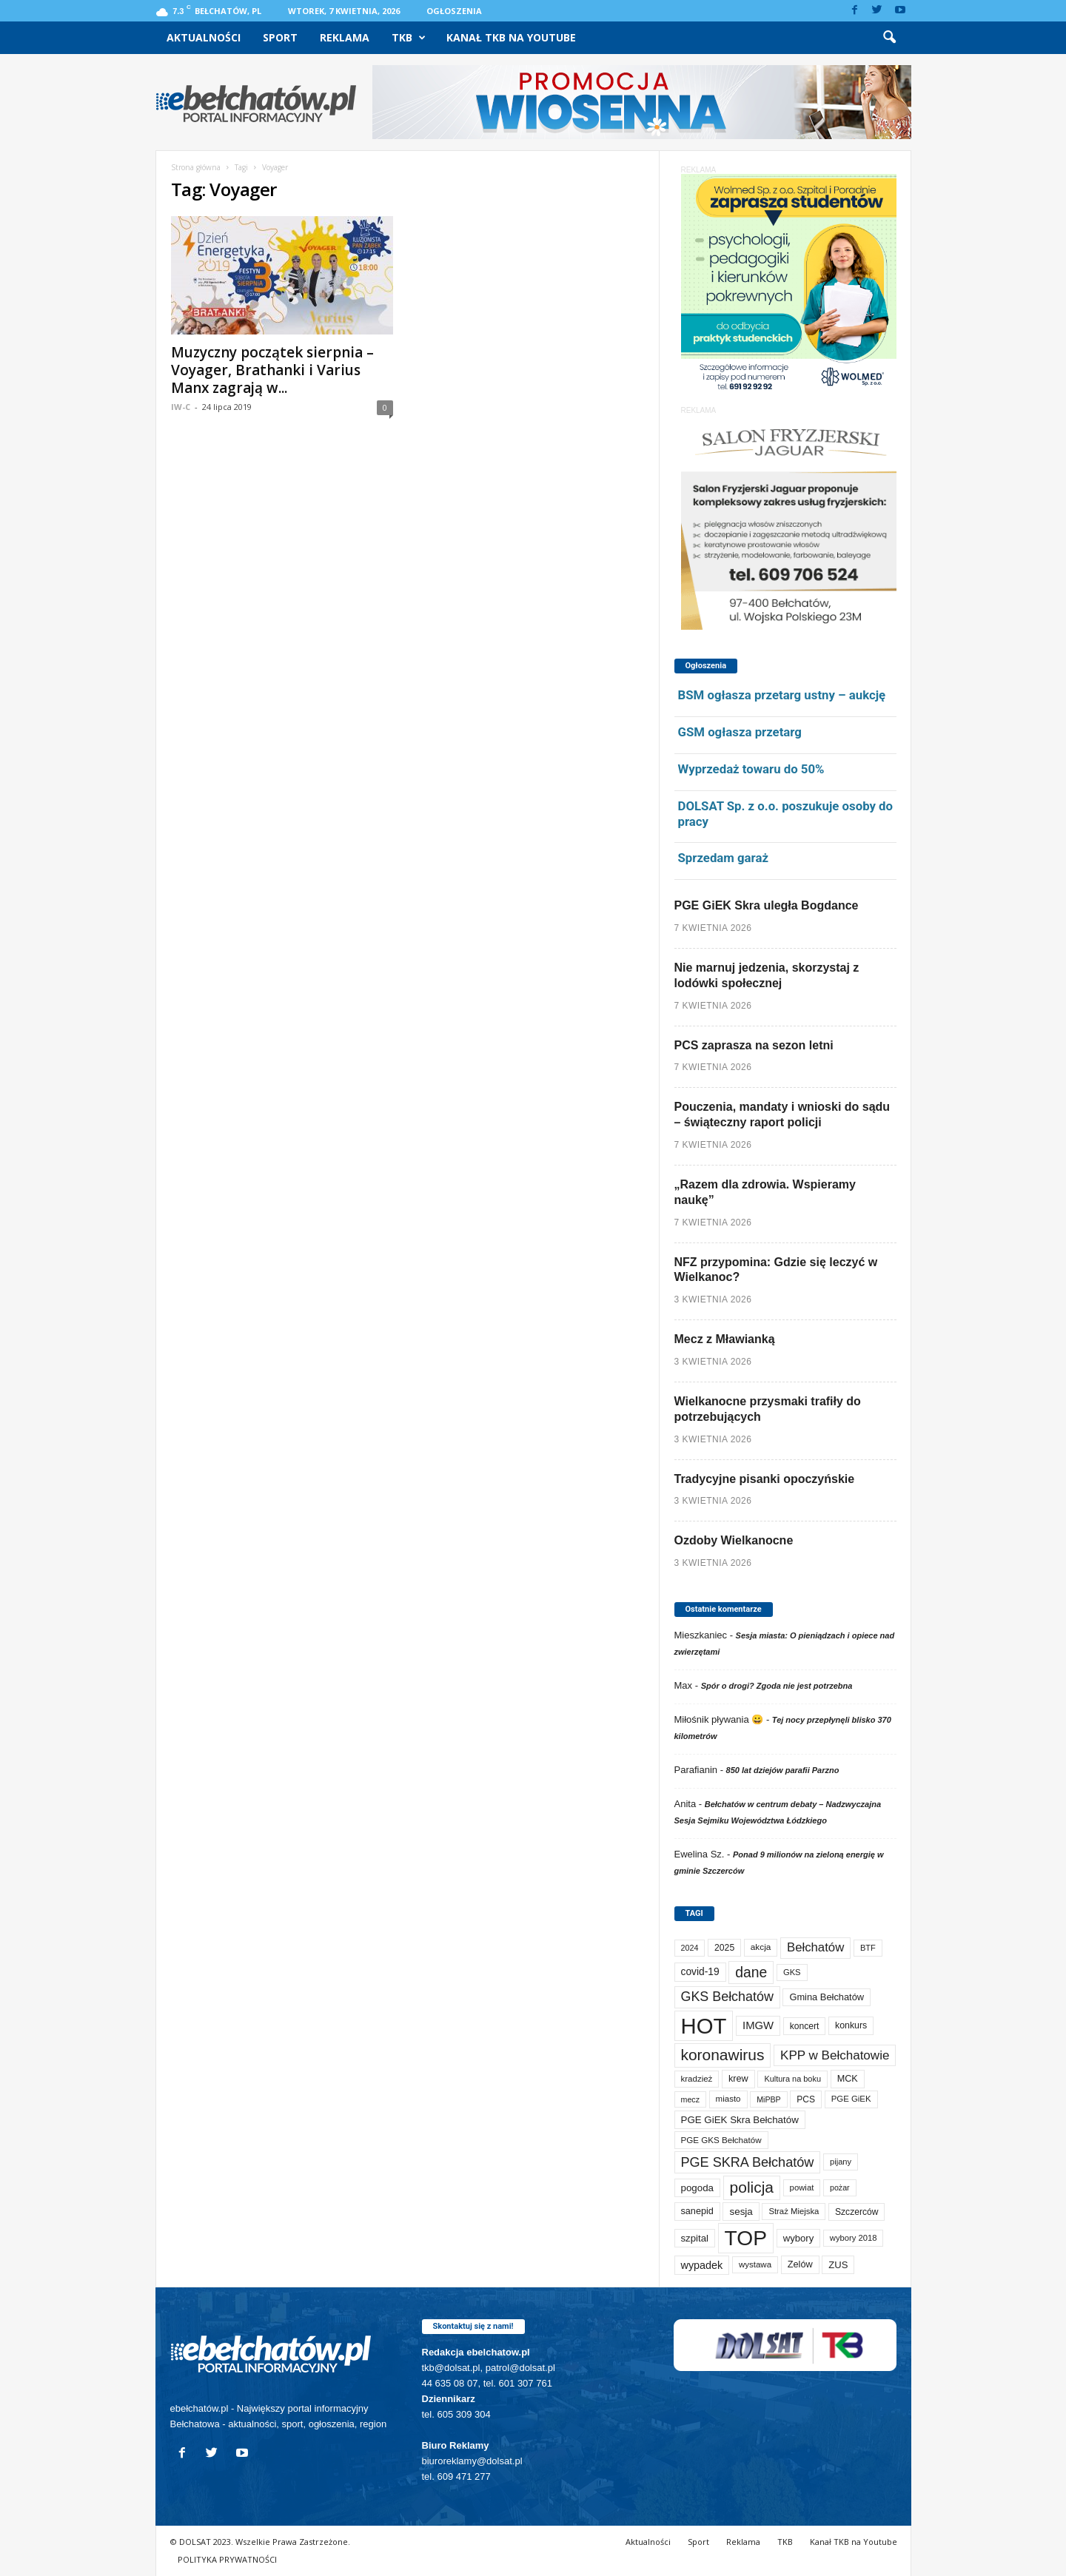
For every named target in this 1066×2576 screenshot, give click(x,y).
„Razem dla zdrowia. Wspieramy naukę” (765, 1192)
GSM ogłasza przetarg (740, 731)
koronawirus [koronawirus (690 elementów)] (723, 2054)
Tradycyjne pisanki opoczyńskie (764, 1479)
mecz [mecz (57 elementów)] (690, 2099)
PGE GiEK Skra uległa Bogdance (766, 905)
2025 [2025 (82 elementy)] (724, 1948)
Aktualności (204, 37)
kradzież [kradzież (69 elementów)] (697, 2078)
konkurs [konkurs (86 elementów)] (851, 2025)
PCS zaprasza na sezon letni (754, 1045)
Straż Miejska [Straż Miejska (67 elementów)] (793, 2211)
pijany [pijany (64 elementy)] (840, 2161)
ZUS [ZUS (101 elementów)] (838, 2264)
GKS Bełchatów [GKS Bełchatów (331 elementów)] (727, 1996)
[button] (889, 37)
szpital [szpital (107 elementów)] (694, 2238)
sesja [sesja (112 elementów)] (740, 2211)
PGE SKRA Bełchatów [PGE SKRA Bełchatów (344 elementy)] (747, 2162)
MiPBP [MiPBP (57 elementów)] (769, 2099)
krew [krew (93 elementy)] (738, 2079)
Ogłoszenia (454, 10)
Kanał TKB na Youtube (511, 37)
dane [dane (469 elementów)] (751, 1972)
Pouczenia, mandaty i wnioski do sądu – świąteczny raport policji (782, 1114)
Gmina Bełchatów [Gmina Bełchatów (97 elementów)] (826, 1996)
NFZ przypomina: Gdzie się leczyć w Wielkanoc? (776, 1270)
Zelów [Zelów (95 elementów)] (800, 2264)
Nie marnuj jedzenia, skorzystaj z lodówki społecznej (766, 975)
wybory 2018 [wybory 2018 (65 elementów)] (853, 2237)
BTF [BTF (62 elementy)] (868, 1947)
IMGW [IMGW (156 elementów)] (758, 2025)
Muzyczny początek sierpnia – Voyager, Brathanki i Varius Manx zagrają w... (272, 370)
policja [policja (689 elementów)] (752, 2187)
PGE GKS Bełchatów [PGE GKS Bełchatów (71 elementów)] (721, 2140)
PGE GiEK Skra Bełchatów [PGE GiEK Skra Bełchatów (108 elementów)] (740, 2119)
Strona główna (196, 167)
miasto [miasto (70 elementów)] (728, 2098)
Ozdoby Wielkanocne (734, 1540)
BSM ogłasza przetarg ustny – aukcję (782, 694)
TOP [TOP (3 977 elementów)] (746, 2238)
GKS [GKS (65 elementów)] (792, 1972)
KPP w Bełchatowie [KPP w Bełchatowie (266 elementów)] (834, 2055)
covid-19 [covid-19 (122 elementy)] (700, 1971)
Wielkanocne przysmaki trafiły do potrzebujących (767, 1409)
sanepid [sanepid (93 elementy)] (697, 2211)
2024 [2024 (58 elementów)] (690, 1947)
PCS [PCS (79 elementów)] (806, 2099)
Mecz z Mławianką (724, 1339)
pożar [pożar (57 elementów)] (840, 2187)
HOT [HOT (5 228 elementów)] (704, 2026)
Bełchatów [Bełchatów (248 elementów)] (815, 1947)
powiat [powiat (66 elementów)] (802, 2187)
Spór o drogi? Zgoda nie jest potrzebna (777, 1685)
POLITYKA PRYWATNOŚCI (227, 2559)
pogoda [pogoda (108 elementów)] (697, 2187)
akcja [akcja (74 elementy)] (761, 1947)
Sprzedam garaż (723, 857)
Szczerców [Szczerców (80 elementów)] (856, 2212)
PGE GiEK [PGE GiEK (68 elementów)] (851, 2098)
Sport (280, 37)
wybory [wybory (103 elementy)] (798, 2238)
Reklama (344, 37)
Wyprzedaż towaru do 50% (751, 768)
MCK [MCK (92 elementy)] (847, 2079)
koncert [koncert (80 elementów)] (804, 2026)
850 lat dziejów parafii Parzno (782, 1770)
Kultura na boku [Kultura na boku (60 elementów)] (792, 2078)
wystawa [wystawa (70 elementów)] (755, 2264)
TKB (409, 37)
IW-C (180, 406)
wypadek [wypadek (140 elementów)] (702, 2265)
